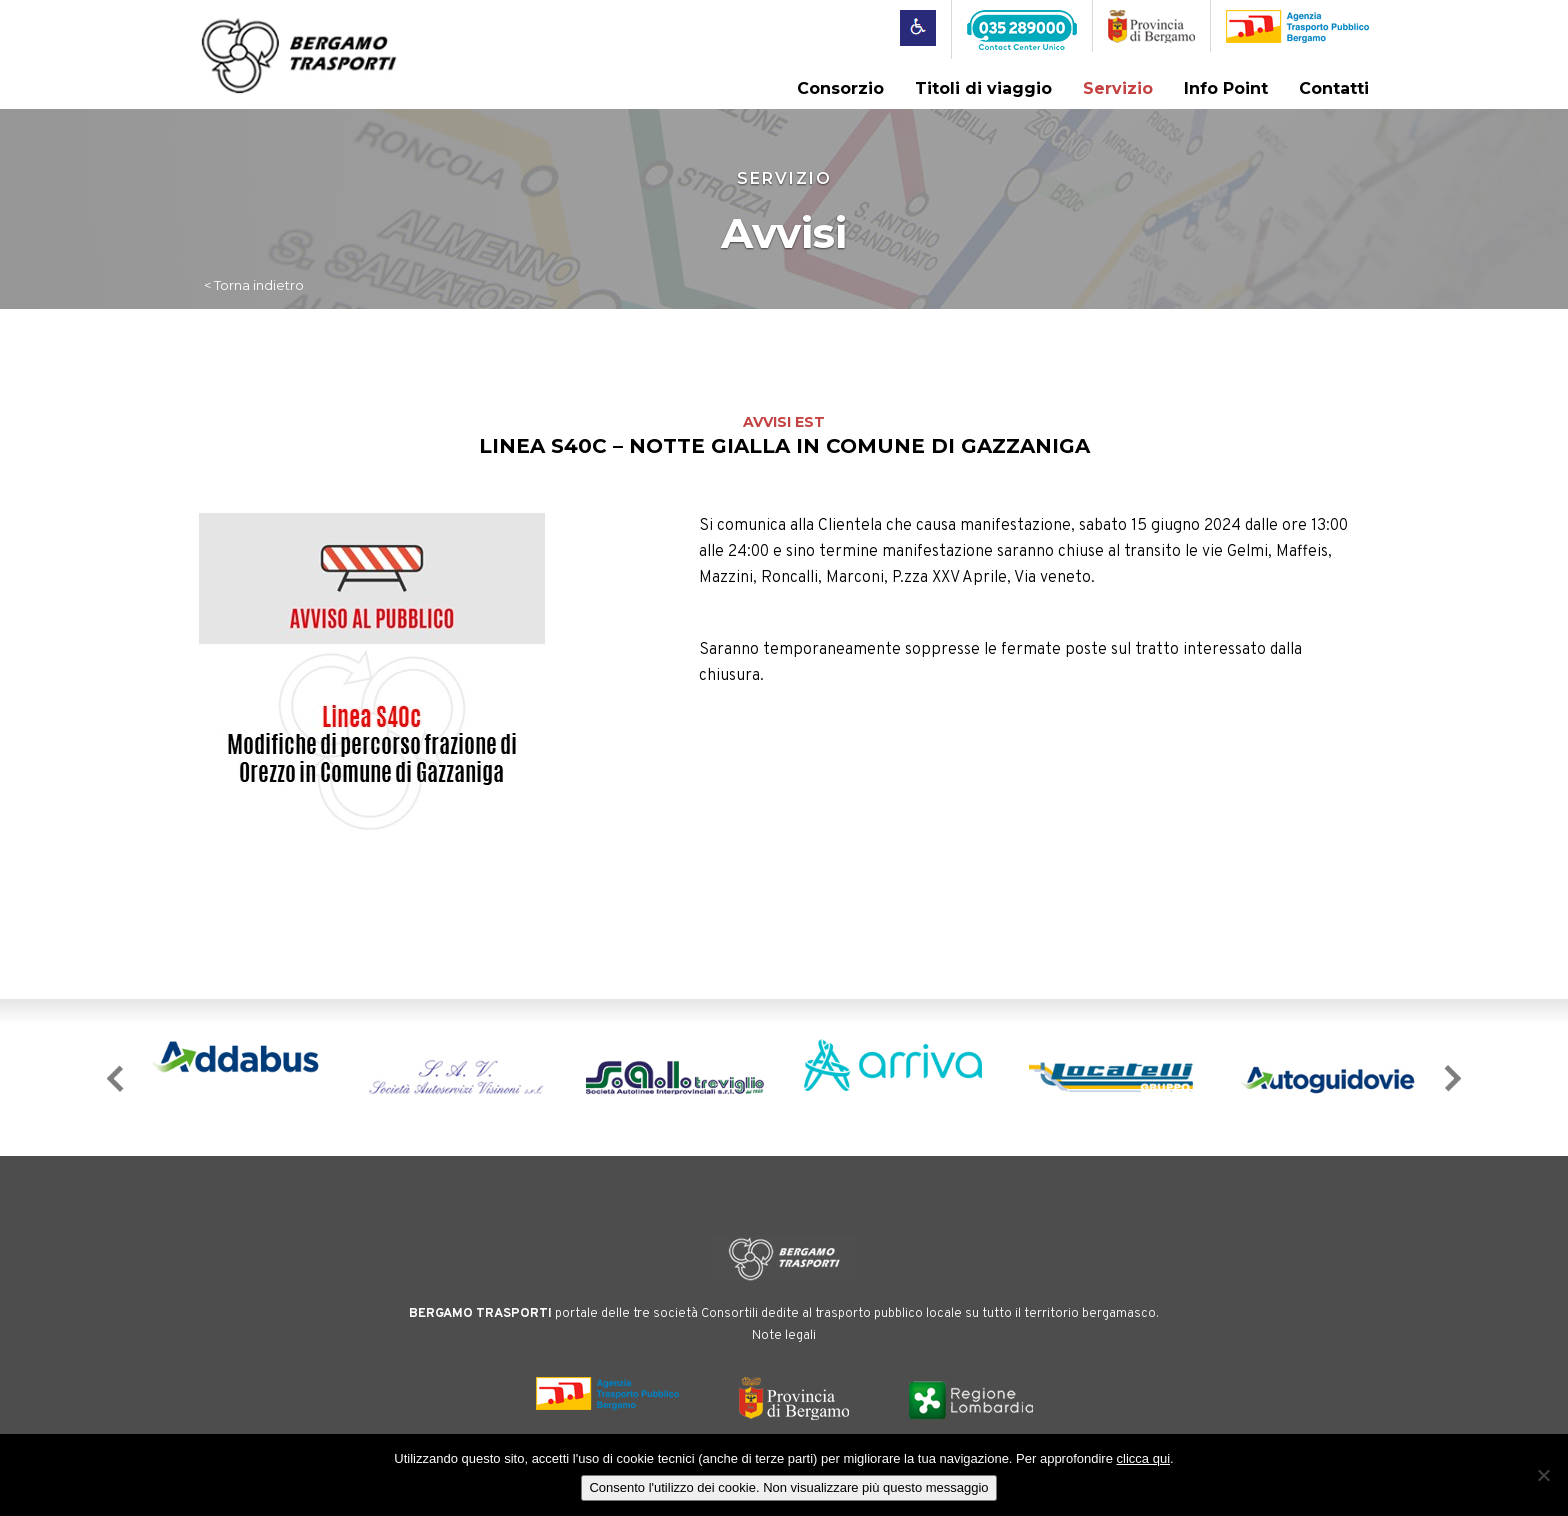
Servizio (1118, 88)
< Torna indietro (254, 285)
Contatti (1334, 88)
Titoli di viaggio (983, 88)
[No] (1543, 1475)
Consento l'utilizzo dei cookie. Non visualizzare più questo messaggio (788, 1487)
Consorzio (840, 88)
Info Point (1226, 88)
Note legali (784, 1336)
